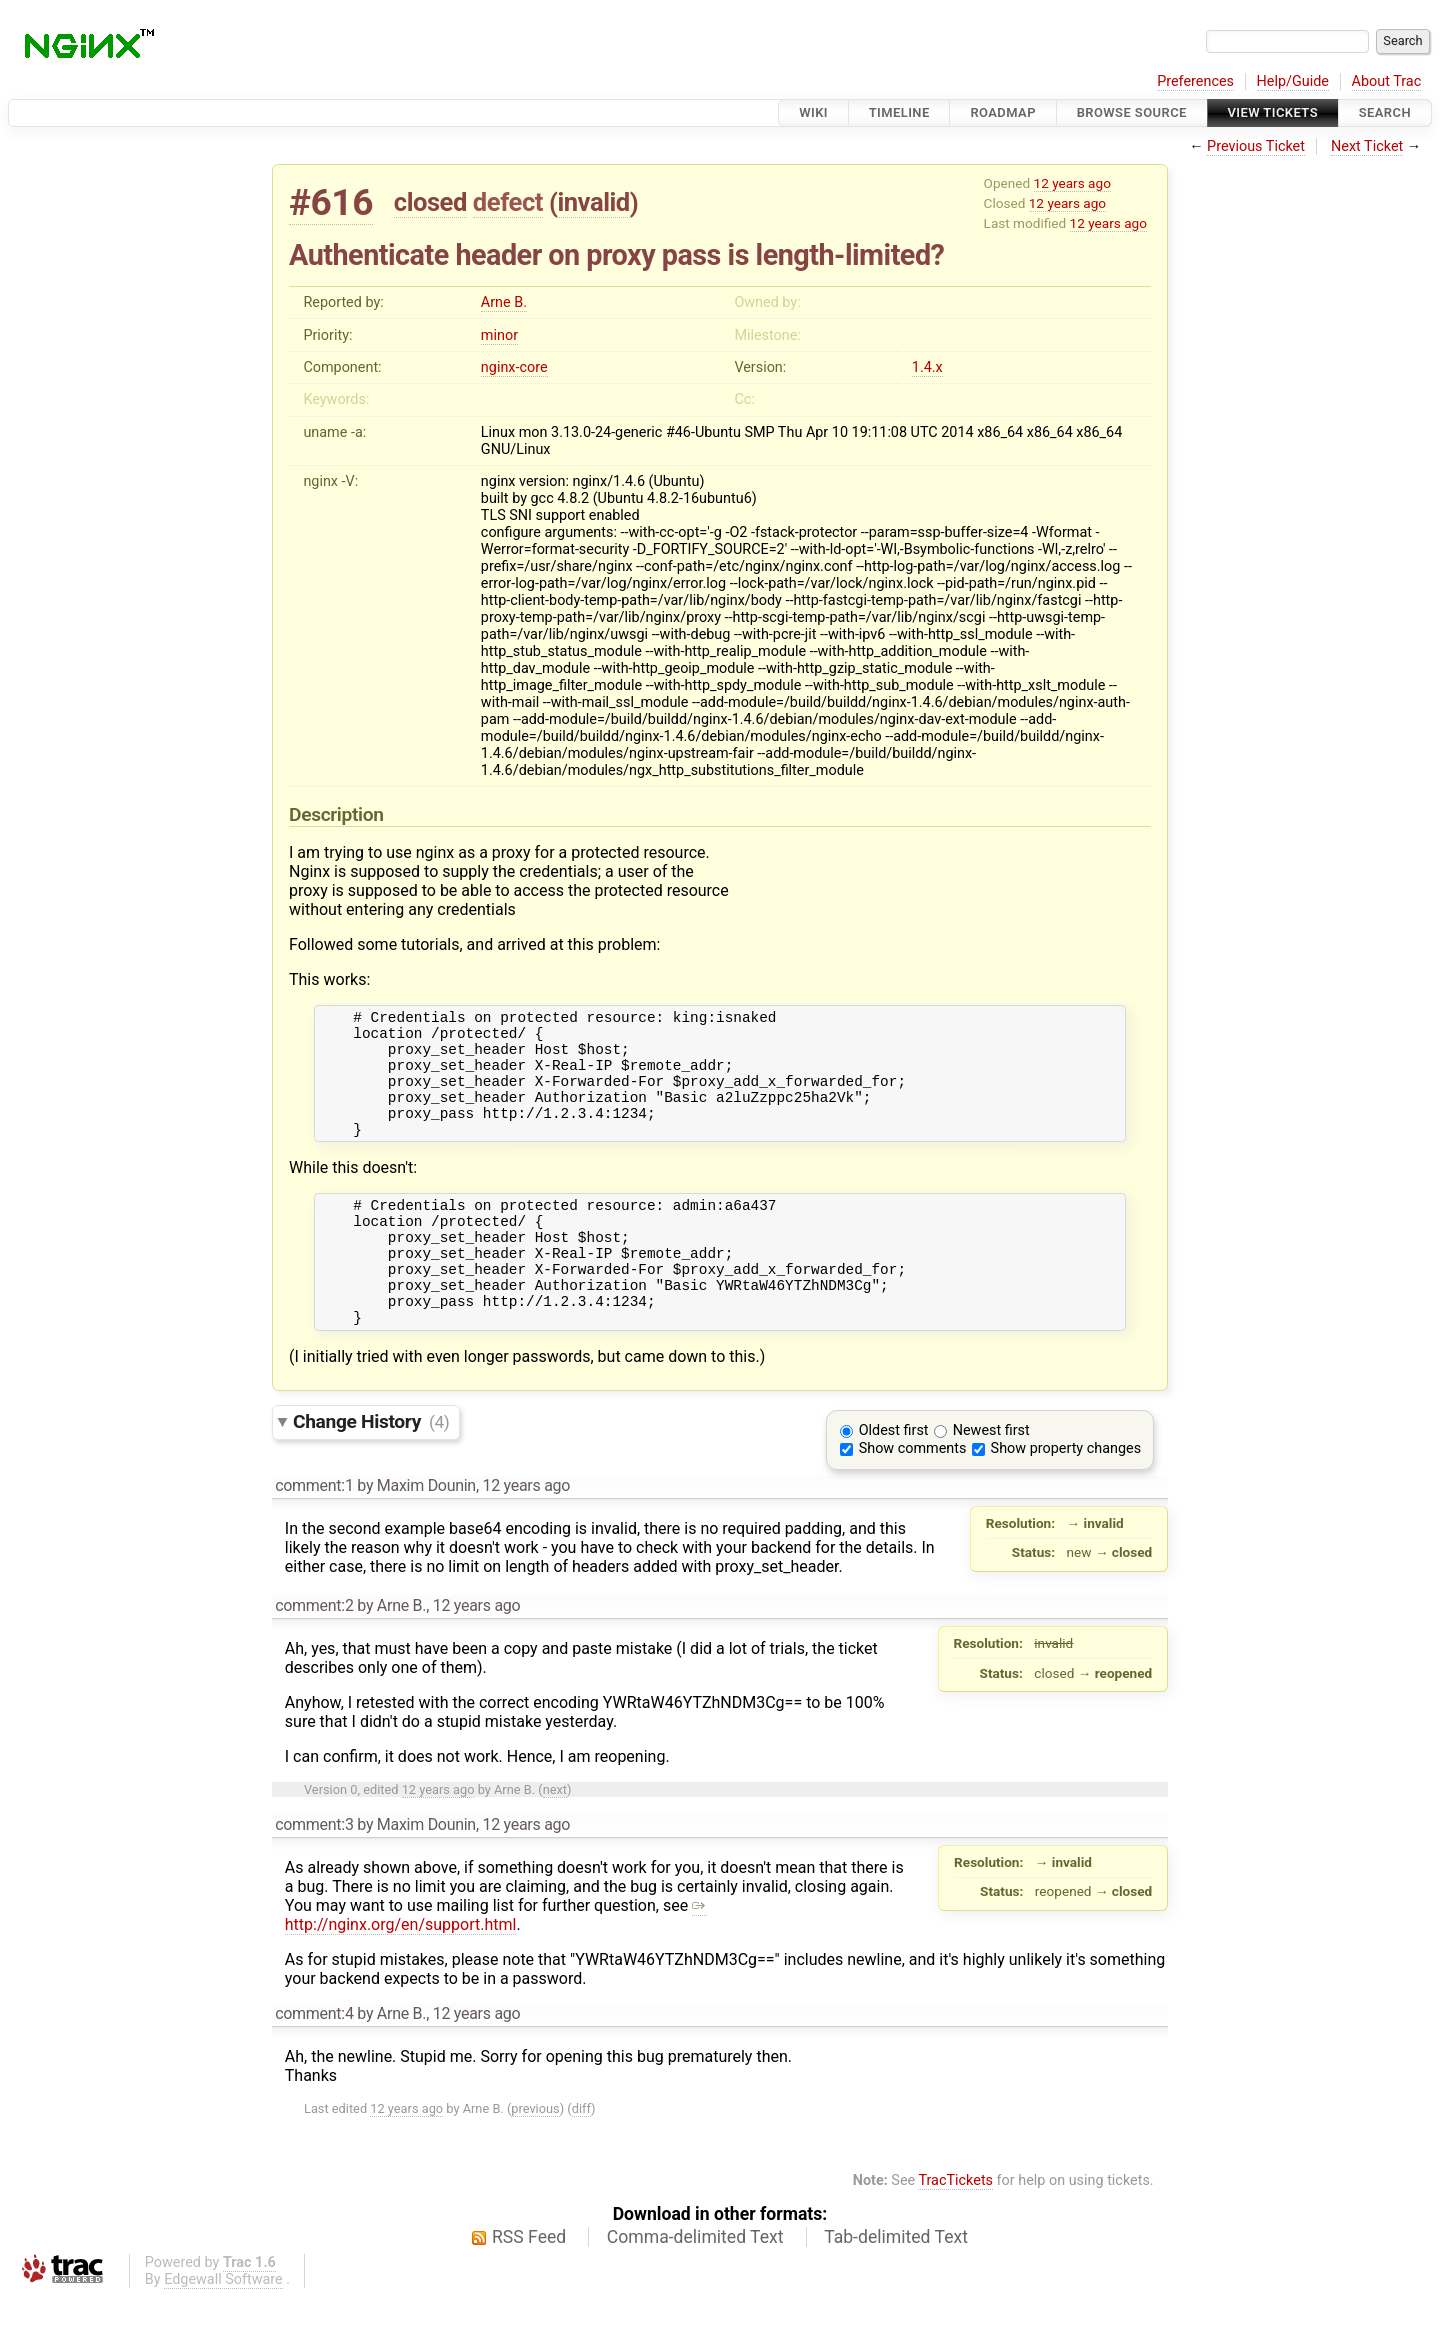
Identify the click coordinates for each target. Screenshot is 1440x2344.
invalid (593, 202)
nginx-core (514, 367)
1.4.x (927, 367)
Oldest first (894, 1478)
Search (1385, 112)
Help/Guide (1293, 81)
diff (581, 2156)
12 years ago (1072, 183)
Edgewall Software (223, 2327)
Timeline (899, 112)
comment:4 (314, 2061)
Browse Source (1132, 112)
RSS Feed (529, 2285)
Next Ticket (1367, 146)
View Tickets (1273, 112)
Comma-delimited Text (695, 2285)
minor (499, 335)
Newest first (991, 1478)
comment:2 (314, 1653)
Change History (371, 1469)
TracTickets (955, 2228)
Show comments (913, 1496)
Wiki (813, 112)
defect (508, 202)
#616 (331, 202)
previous (535, 2156)
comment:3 (314, 1872)
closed (430, 202)
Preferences (1195, 81)
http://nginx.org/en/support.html (496, 1963)
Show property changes (1066, 1496)
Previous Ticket (1256, 146)
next (555, 1837)
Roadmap (1003, 112)
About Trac (1387, 81)
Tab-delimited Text (896, 2285)
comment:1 (314, 1533)
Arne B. (504, 302)
